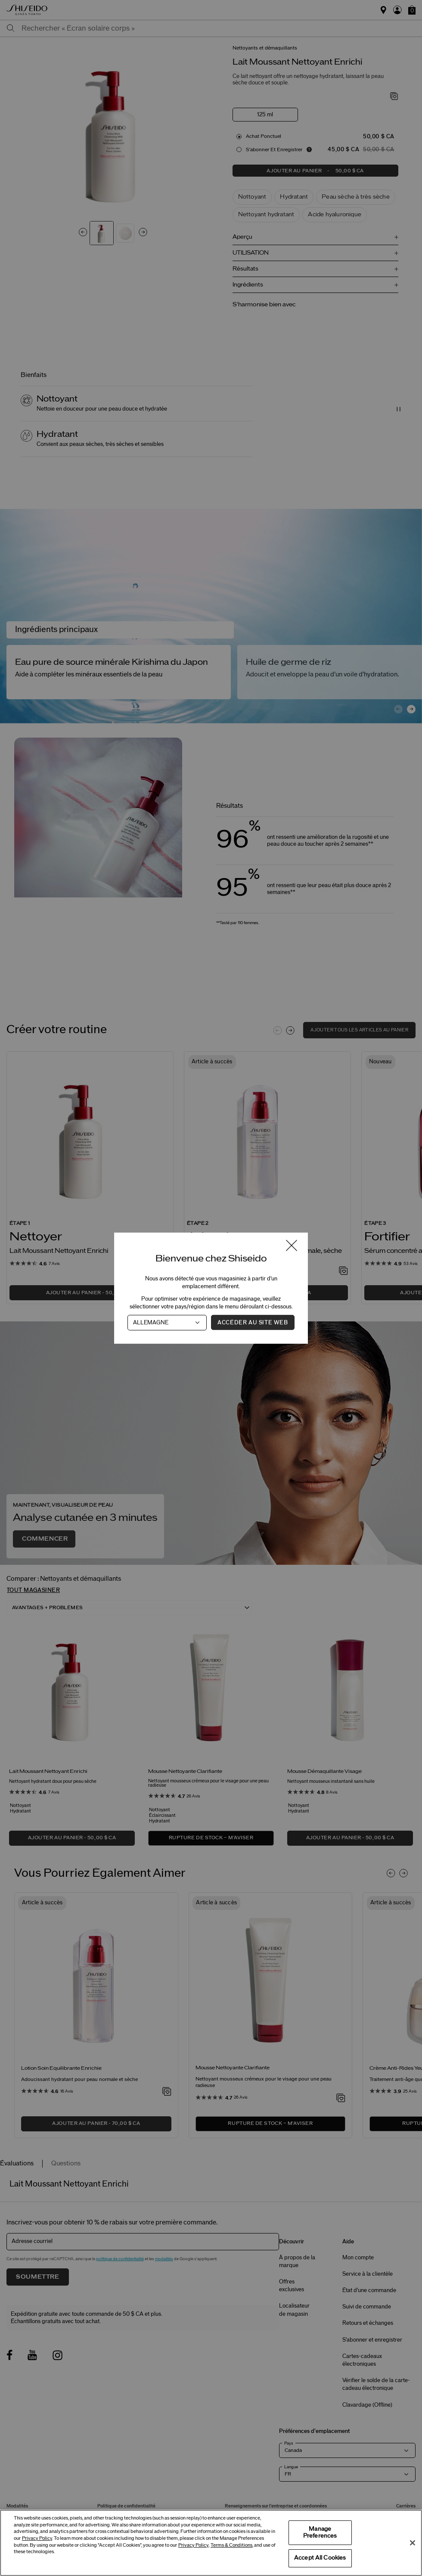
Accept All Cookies (320, 2558)
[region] (211, 2543)
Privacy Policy (37, 2538)
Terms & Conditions (231, 2545)
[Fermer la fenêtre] (291, 1246)
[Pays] (167, 1322)
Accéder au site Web (252, 1322)
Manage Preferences (320, 2532)
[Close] (412, 2542)
